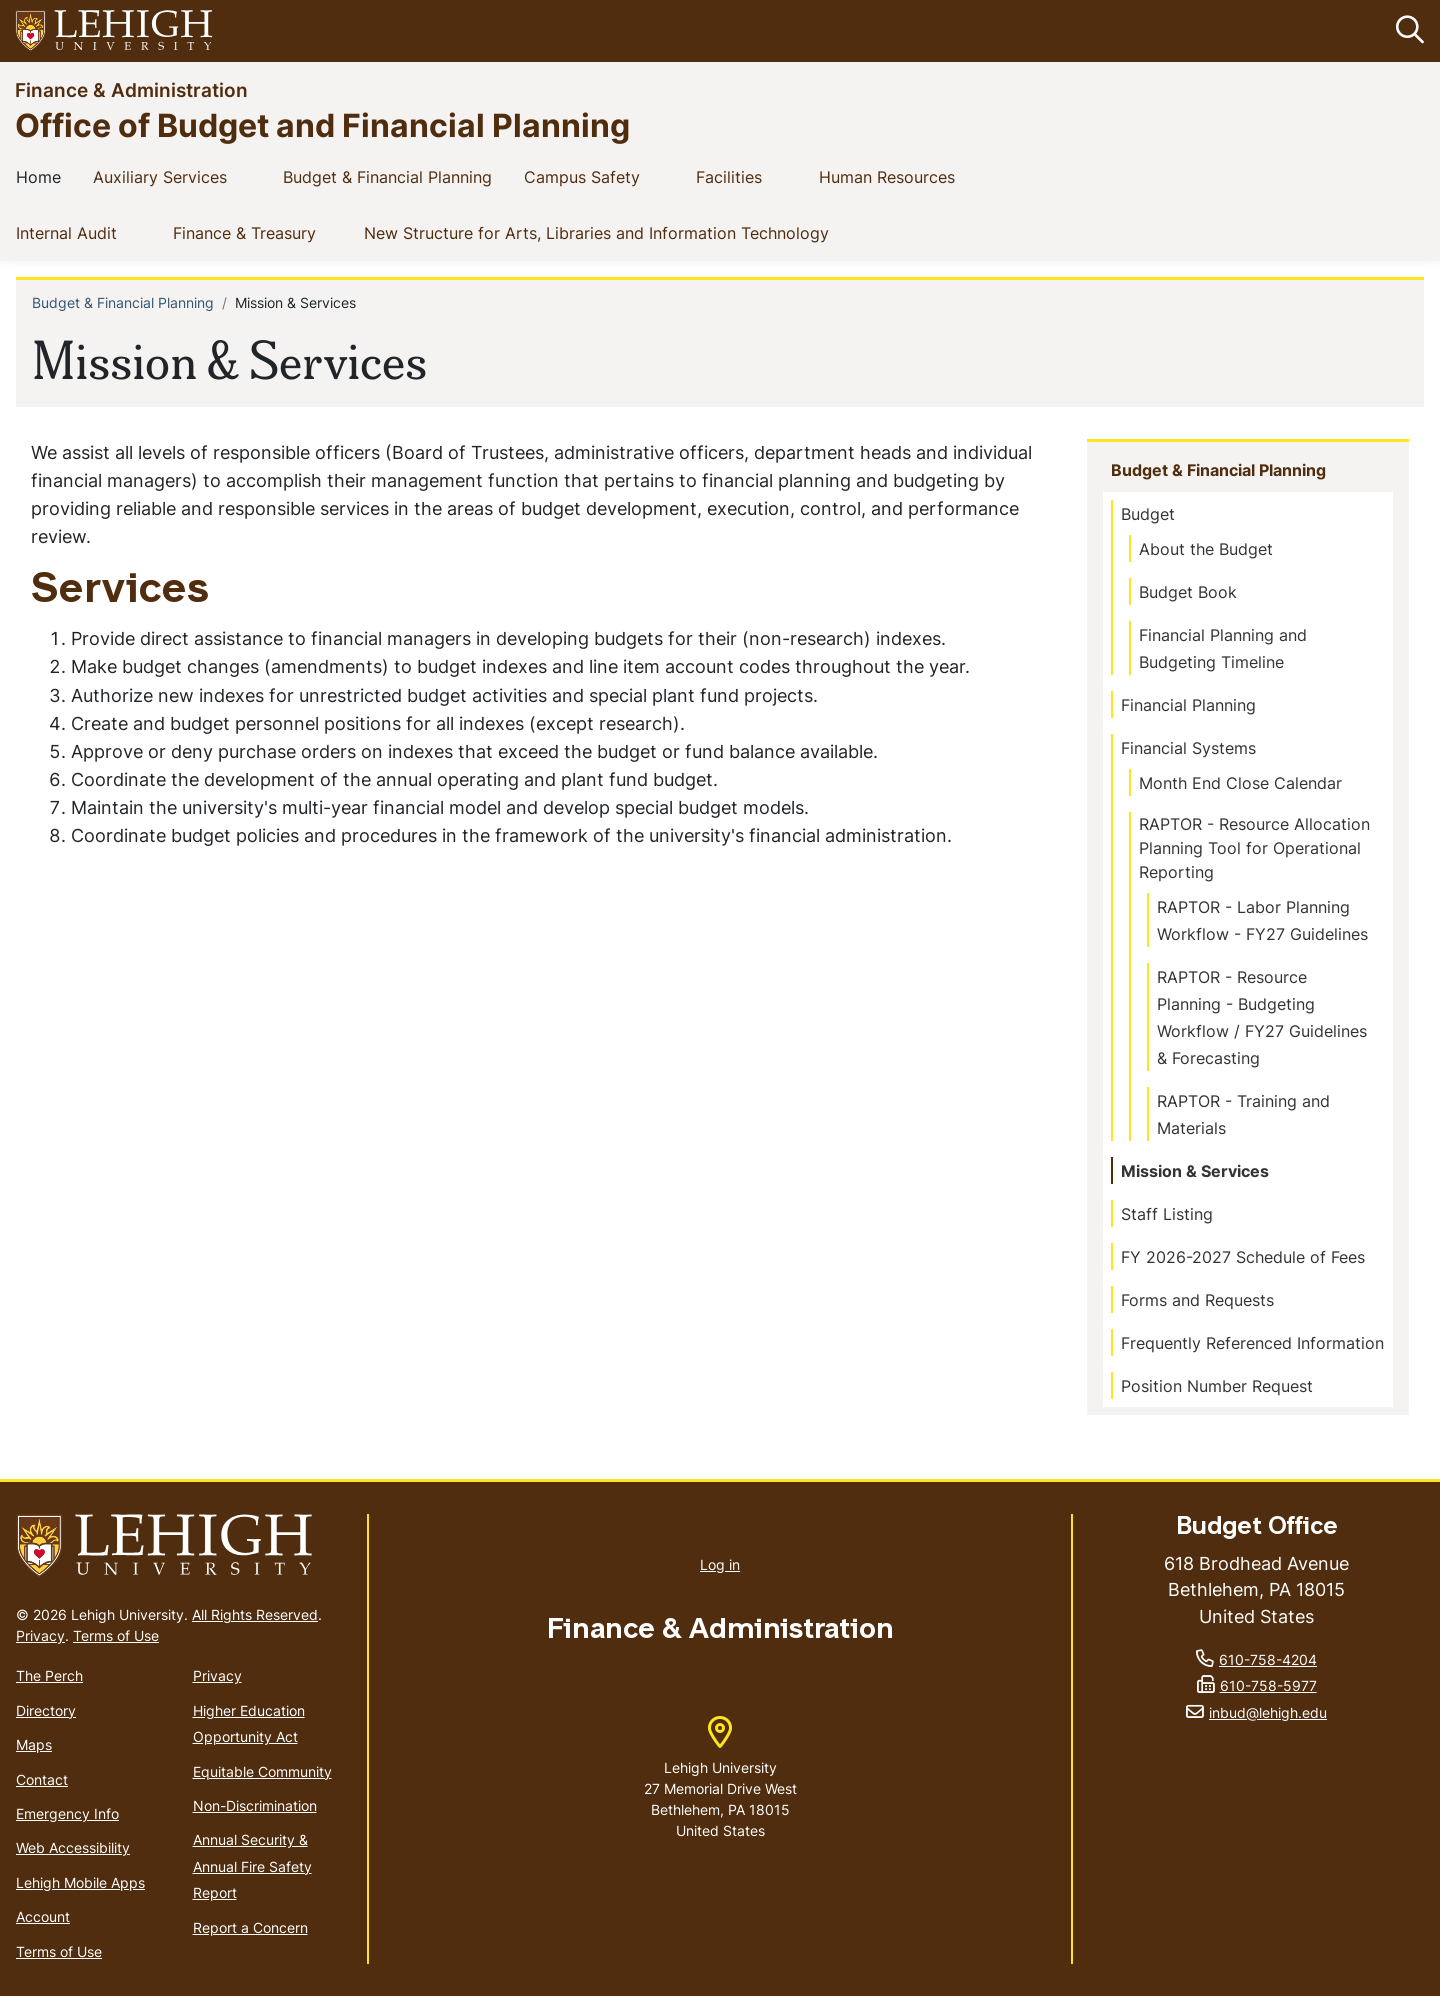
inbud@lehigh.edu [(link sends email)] (1268, 1712)
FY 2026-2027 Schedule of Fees (1243, 1257)
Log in (720, 1564)
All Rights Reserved (255, 1615)
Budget (1148, 514)
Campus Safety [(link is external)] (598, 176)
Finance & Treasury (248, 232)
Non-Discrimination (255, 1805)
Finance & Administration (131, 89)
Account (43, 1916)
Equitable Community (262, 1771)
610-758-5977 (1268, 1686)
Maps (34, 1744)
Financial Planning (1188, 705)
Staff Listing (1167, 1214)
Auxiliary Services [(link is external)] (176, 176)
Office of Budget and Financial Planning (322, 124)
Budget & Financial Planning (391, 176)
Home (42, 176)
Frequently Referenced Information (1252, 1343)
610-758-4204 (1268, 1659)
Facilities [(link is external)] (745, 176)
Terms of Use (116, 1636)
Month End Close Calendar (1240, 783)
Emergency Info (67, 1813)
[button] (1406, 31)
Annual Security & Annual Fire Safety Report (252, 1867)
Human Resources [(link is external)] (903, 176)
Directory (46, 1710)
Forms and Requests (1197, 1300)
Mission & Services (1195, 1171)
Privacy (40, 1636)
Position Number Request (1217, 1386)
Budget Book (1188, 592)
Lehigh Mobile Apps (80, 1882)
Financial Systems (1188, 748)
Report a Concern (250, 1927)
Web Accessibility (73, 1848)
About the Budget (1206, 549)
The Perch (49, 1676)
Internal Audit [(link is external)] (82, 232)
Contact (42, 1779)
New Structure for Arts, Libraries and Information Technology (600, 232)
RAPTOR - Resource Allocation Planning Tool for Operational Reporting (1254, 848)
